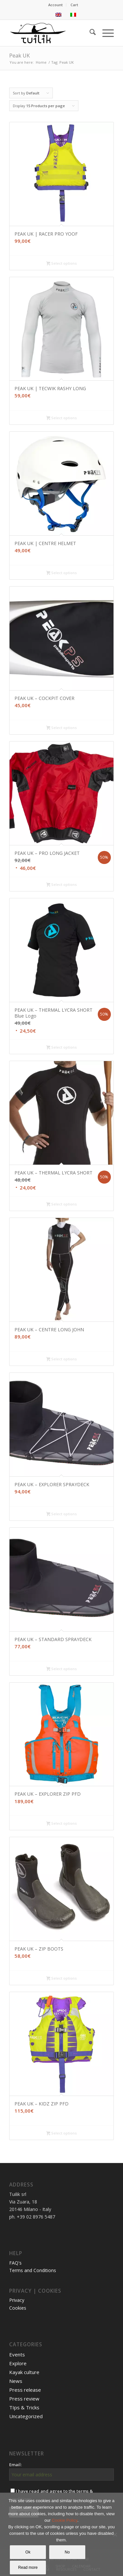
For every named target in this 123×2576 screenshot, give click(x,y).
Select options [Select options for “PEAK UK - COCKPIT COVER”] (61, 728)
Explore (18, 2363)
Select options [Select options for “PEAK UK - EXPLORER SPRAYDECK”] (61, 1514)
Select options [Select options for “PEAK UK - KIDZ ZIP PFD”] (61, 2133)
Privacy (16, 2300)
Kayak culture (24, 2372)
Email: (15, 2465)
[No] (115, 2534)
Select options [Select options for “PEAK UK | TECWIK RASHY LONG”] (61, 418)
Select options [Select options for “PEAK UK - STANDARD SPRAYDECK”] (61, 1669)
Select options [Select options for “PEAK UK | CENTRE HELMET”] (61, 573)
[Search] (89, 33)
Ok (27, 2552)
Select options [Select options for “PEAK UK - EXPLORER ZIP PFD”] (61, 1824)
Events (17, 2354)
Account (55, 4)
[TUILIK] (51, 33)
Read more (27, 2567)
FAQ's (15, 2263)
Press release (25, 2389)
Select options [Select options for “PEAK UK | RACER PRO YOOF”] (61, 264)
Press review (24, 2398)
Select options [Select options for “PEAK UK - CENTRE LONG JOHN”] (61, 1359)
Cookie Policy (64, 2520)
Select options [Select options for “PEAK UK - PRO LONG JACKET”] (61, 885)
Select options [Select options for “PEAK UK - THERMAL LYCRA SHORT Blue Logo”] (61, 1048)
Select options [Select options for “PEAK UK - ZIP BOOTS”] (61, 1979)
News (15, 2381)
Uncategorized (26, 2416)
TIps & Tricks (24, 2407)
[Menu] (105, 33)
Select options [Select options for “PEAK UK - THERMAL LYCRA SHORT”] (61, 1204)
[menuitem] (55, 5)
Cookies (17, 2308)
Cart (74, 4)
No (67, 2552)
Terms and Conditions (32, 2270)
